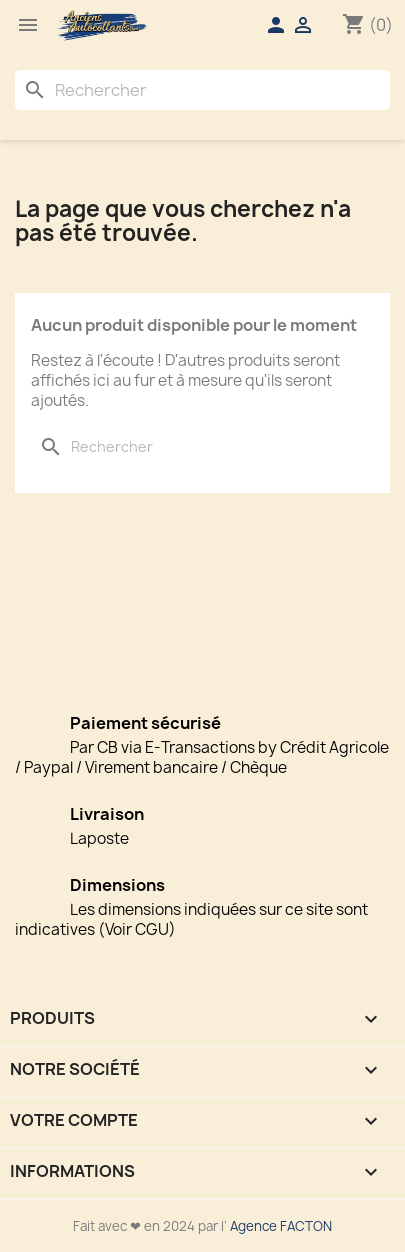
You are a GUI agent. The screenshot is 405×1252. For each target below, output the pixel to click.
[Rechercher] (202, 90)
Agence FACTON (281, 1226)
